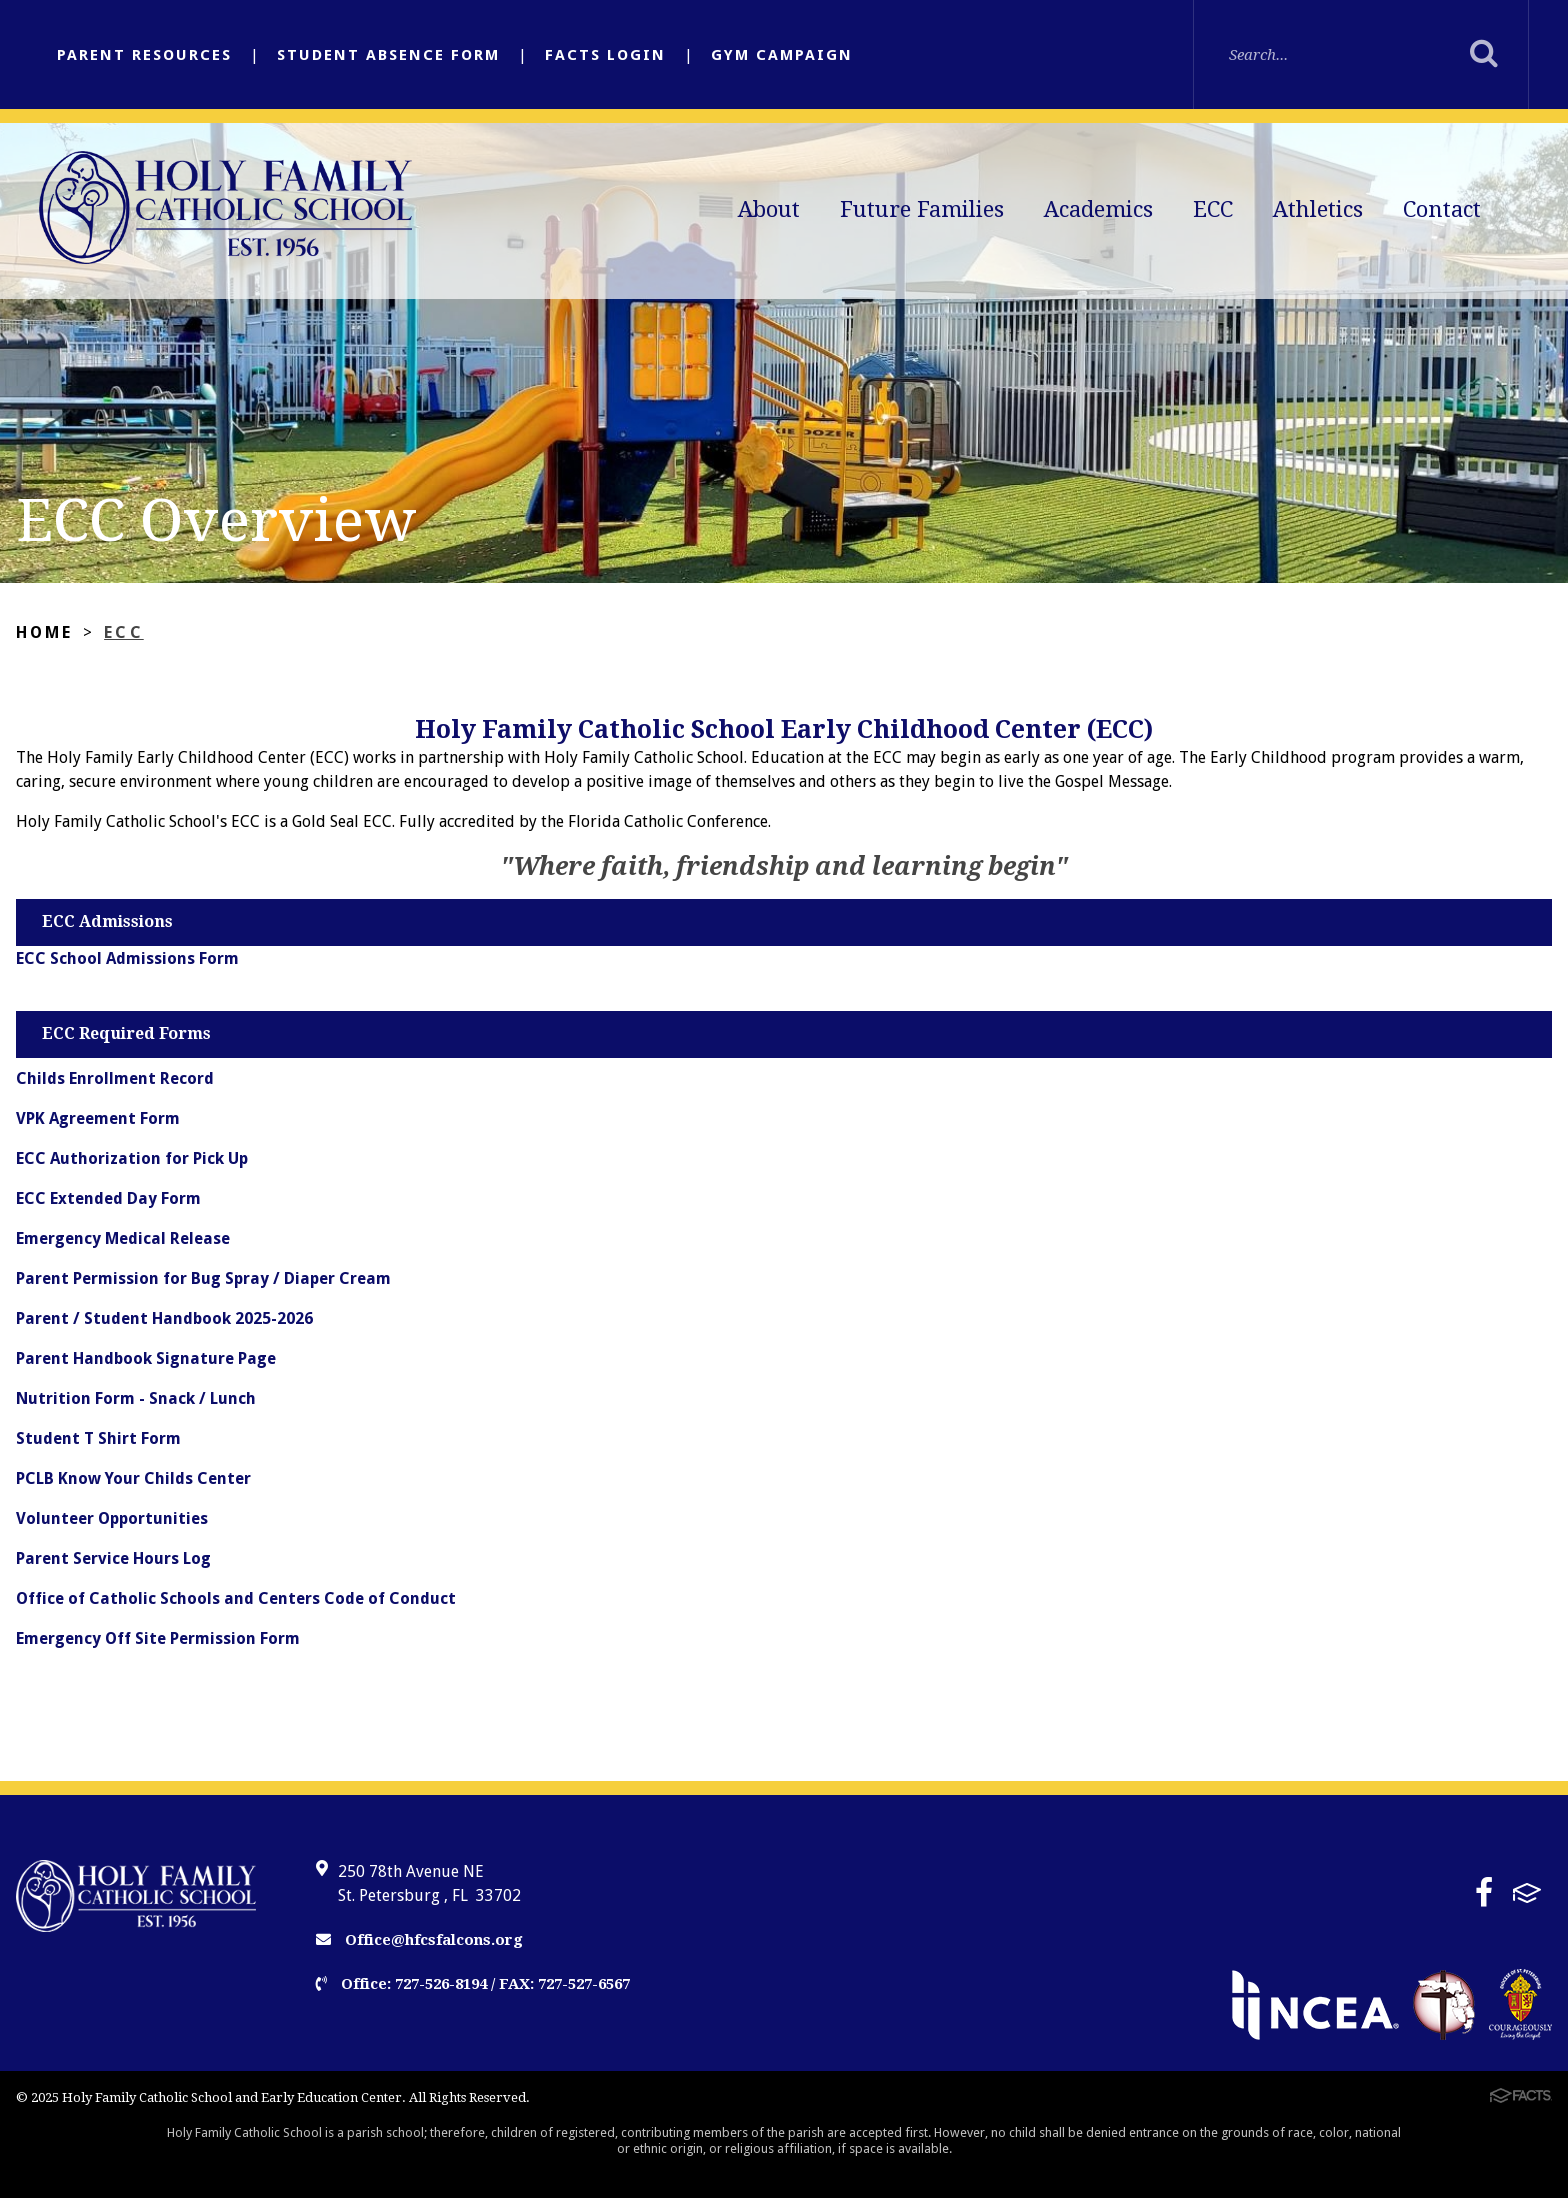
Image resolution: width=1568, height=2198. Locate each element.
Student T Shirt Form (98, 1438)
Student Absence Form (388, 55)
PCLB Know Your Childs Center (133, 1478)
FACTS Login (605, 55)
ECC (1213, 209)
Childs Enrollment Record (115, 1078)
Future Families (922, 209)
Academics (1098, 209)
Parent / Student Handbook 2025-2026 (164, 1318)
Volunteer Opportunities (112, 1518)
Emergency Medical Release (123, 1238)
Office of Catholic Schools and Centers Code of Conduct (236, 1598)
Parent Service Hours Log (113, 1558)
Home (45, 632)
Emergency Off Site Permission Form (158, 1638)
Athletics (1318, 209)
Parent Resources (144, 55)
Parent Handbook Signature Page (146, 1358)
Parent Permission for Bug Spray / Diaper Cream (203, 1278)
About (769, 209)
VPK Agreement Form (98, 1118)
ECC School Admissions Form (127, 958)
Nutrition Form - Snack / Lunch (136, 1398)
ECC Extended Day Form (108, 1198)
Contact (1442, 209)
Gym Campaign (782, 55)
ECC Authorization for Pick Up (132, 1158)
